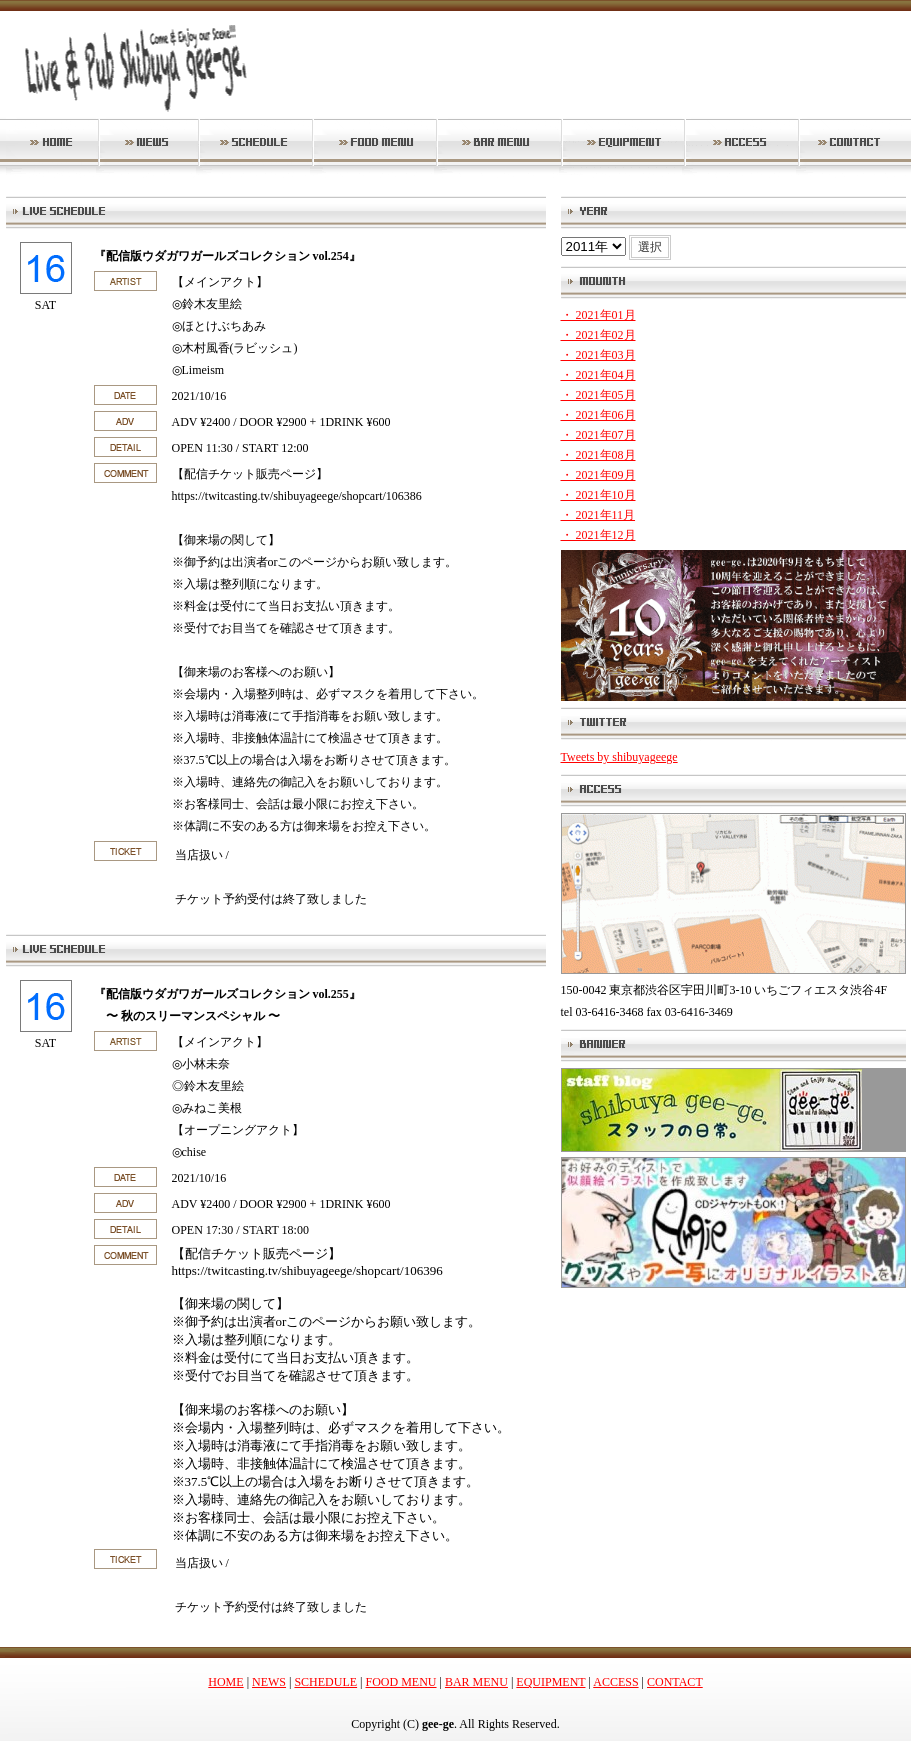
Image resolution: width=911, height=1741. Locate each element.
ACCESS (615, 1682)
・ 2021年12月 (598, 535)
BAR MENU (476, 1682)
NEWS (269, 1682)
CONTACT (675, 1682)
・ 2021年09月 (598, 475)
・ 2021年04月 (598, 375)
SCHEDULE (325, 1682)
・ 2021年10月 (598, 495)
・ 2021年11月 (598, 515)
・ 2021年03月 (598, 355)
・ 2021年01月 (598, 315)
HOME (225, 1682)
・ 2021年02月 (598, 335)
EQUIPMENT (550, 1682)
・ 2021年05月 (598, 395)
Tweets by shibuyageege (619, 757)
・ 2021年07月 (598, 435)
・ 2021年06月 (598, 415)
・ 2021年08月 (598, 455)
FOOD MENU (401, 1682)
